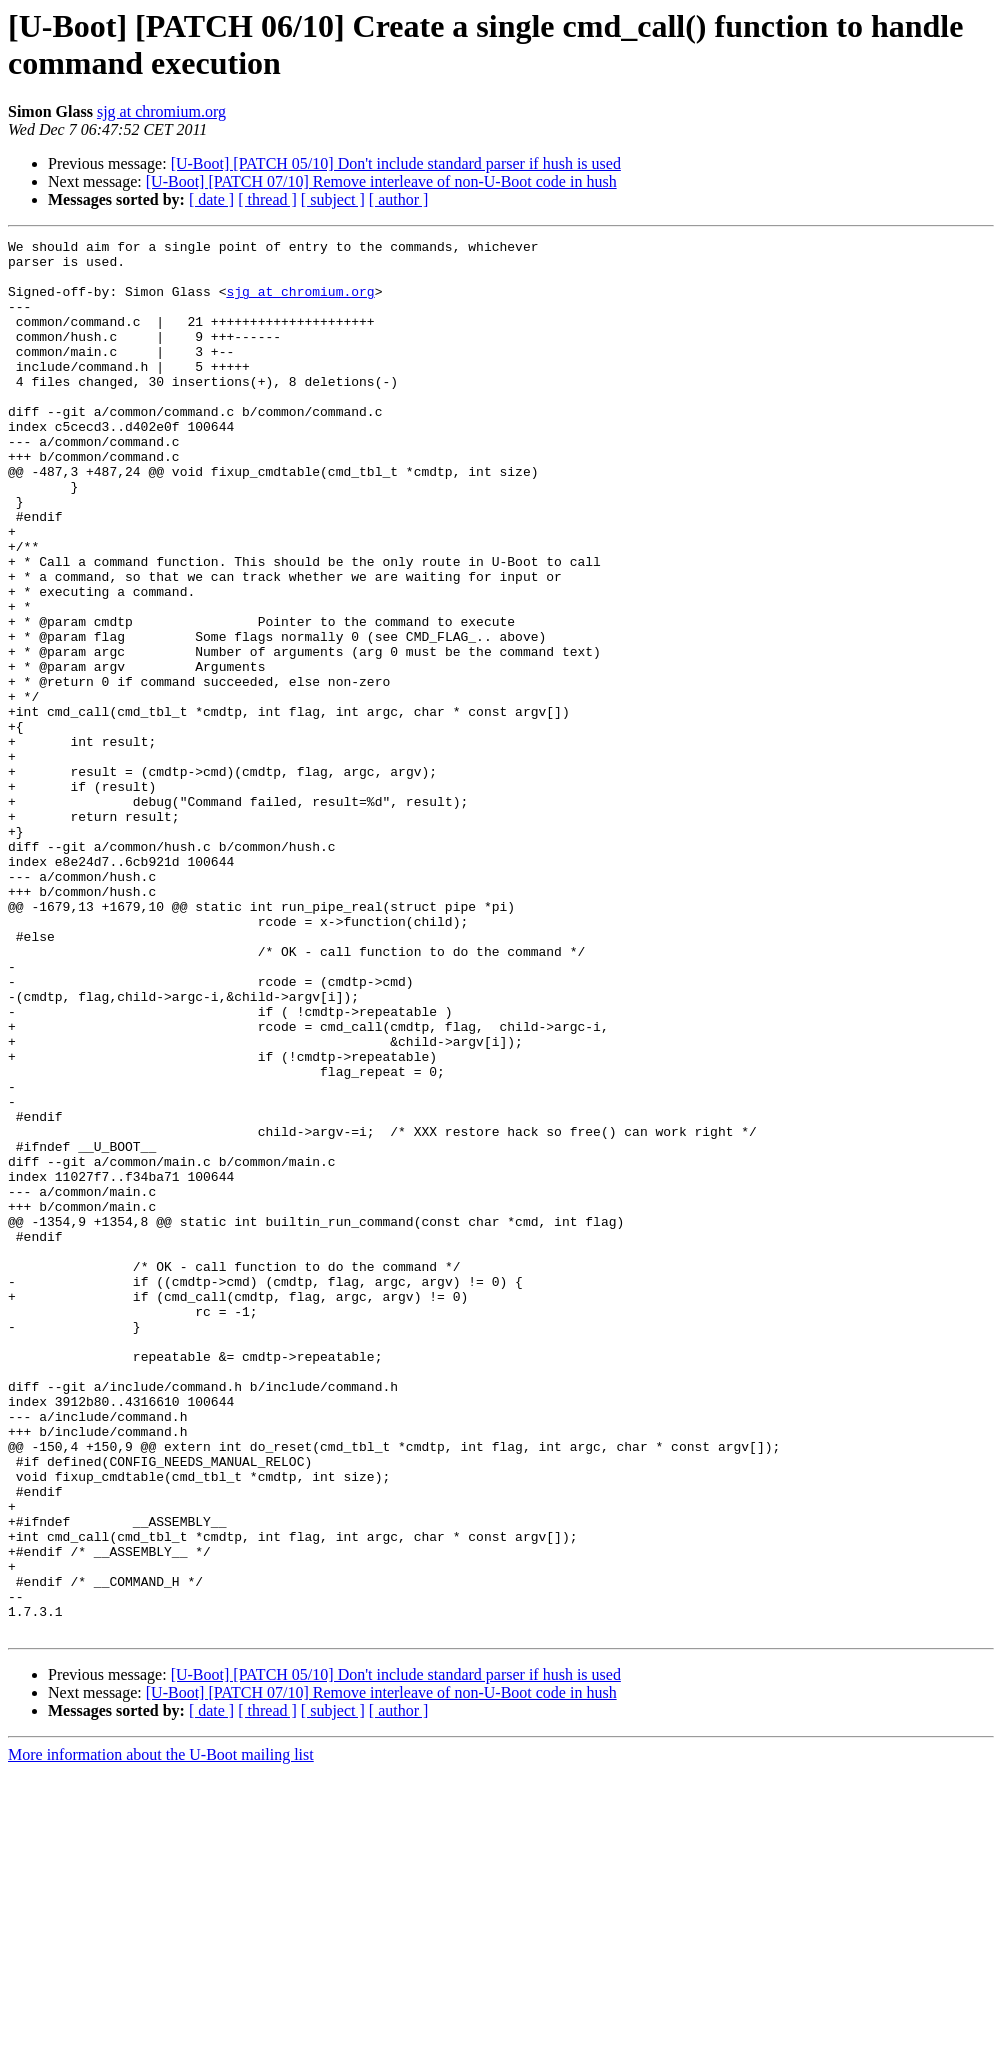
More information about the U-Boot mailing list (161, 2033)
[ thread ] (267, 199)
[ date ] (211, 199)
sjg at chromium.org (161, 111)
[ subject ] (333, 199)
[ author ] (399, 199)
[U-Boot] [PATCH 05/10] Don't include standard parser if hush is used (396, 163)
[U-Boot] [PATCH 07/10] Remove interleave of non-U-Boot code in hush (381, 181)
